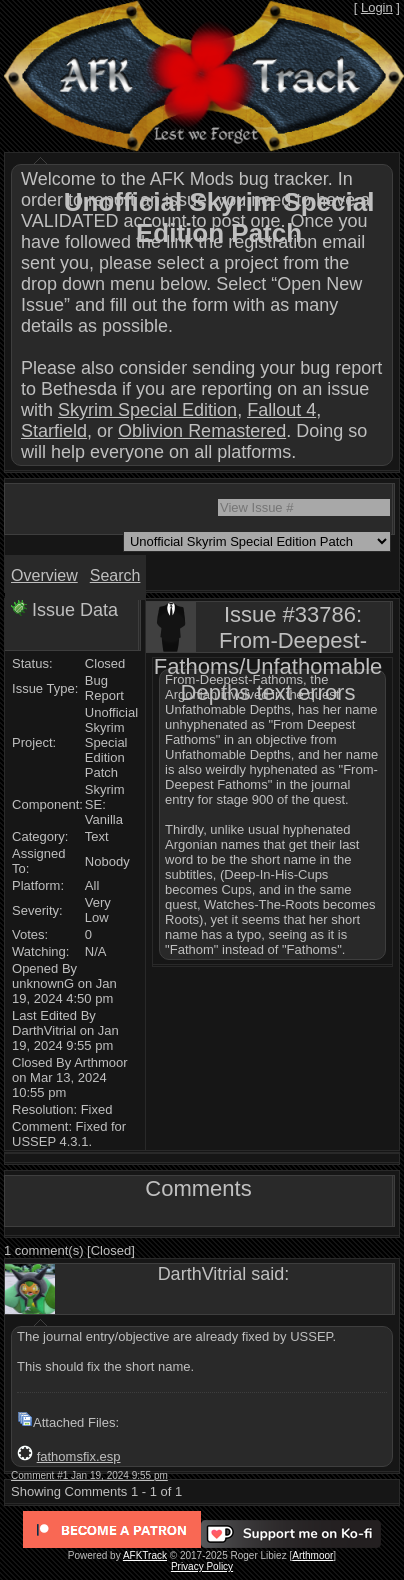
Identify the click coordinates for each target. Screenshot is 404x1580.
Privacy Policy (202, 1566)
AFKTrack (145, 1555)
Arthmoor (312, 1555)
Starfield (54, 431)
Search (115, 575)
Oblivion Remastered (202, 431)
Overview (44, 575)
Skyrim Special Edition (147, 410)
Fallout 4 (281, 410)
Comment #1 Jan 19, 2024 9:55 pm (89, 1475)
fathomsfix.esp (79, 1456)
